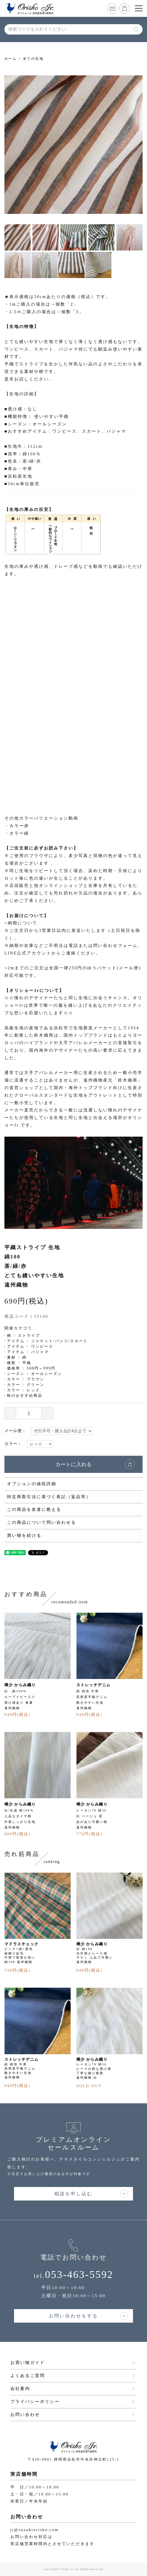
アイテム (16, 1341)
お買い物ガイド (27, 2362)
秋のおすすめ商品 (24, 1396)
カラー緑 (19, 833)
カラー (13, 1379)
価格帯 (13, 1368)
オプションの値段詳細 (31, 1483)
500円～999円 (41, 1368)
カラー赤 (19, 825)
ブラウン (35, 1379)
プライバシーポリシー (35, 2401)
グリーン (35, 1385)
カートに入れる (73, 1464)
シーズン (16, 1374)
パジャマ (40, 1352)
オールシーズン (46, 1374)
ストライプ (29, 1336)
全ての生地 (33, 59)
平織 (26, 1363)
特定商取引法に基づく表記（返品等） (49, 1496)
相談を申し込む (73, 2193)
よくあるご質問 (27, 2375)
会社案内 (20, 2388)
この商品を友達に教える (34, 1509)
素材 (11, 1357)
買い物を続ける (24, 1535)
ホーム (10, 59)
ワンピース (42, 1346)
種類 (11, 1363)
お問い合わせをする (73, 2315)
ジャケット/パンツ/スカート (59, 1341)
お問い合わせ (25, 2414)
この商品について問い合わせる (41, 1522)
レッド (33, 1390)
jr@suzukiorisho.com (34, 2530)
